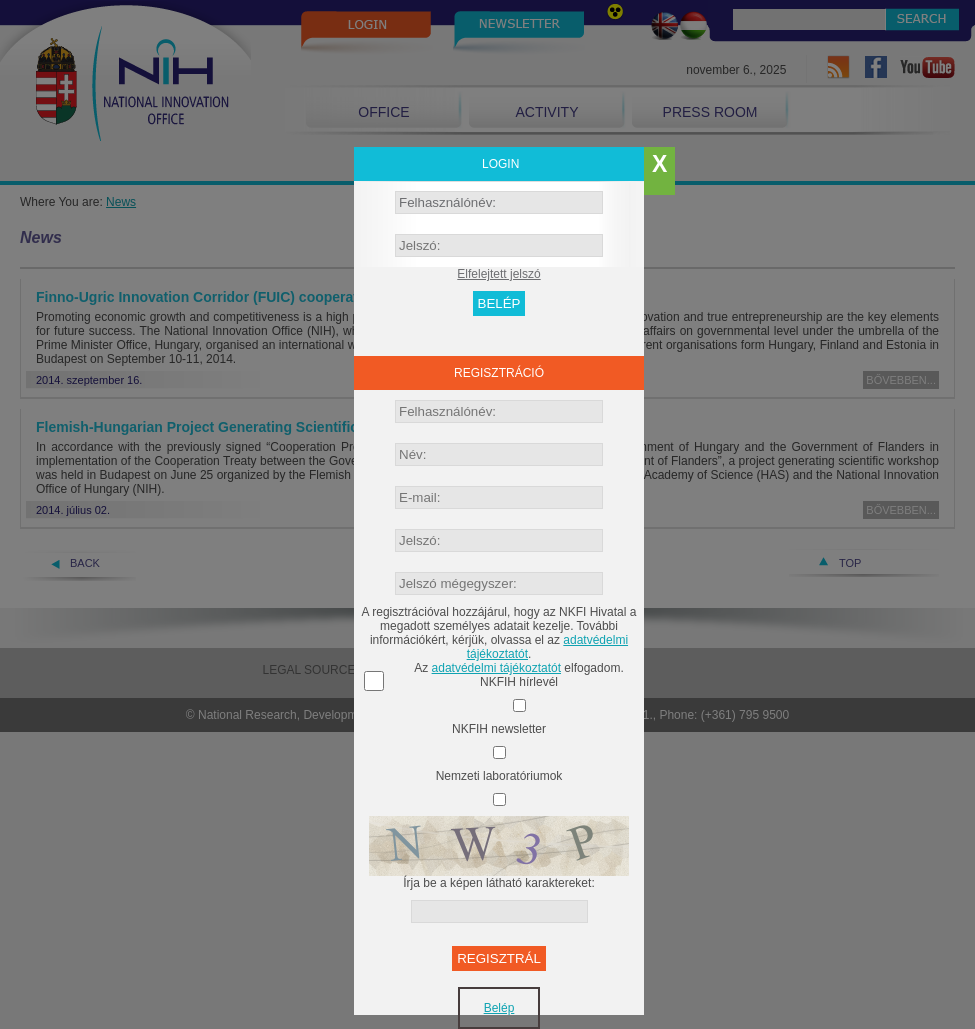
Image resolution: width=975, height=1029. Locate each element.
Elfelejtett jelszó (498, 274)
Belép (499, 1008)
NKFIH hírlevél (519, 682)
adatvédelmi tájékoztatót (496, 668)
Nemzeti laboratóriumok (499, 776)
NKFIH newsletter (499, 729)
